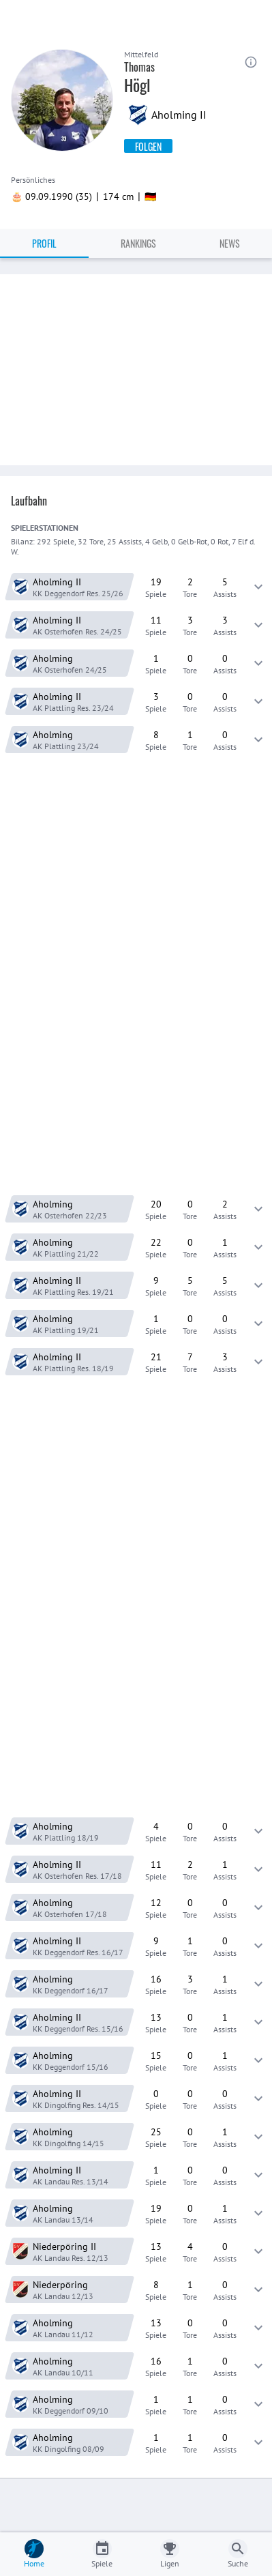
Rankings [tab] (138, 243)
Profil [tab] (44, 243)
